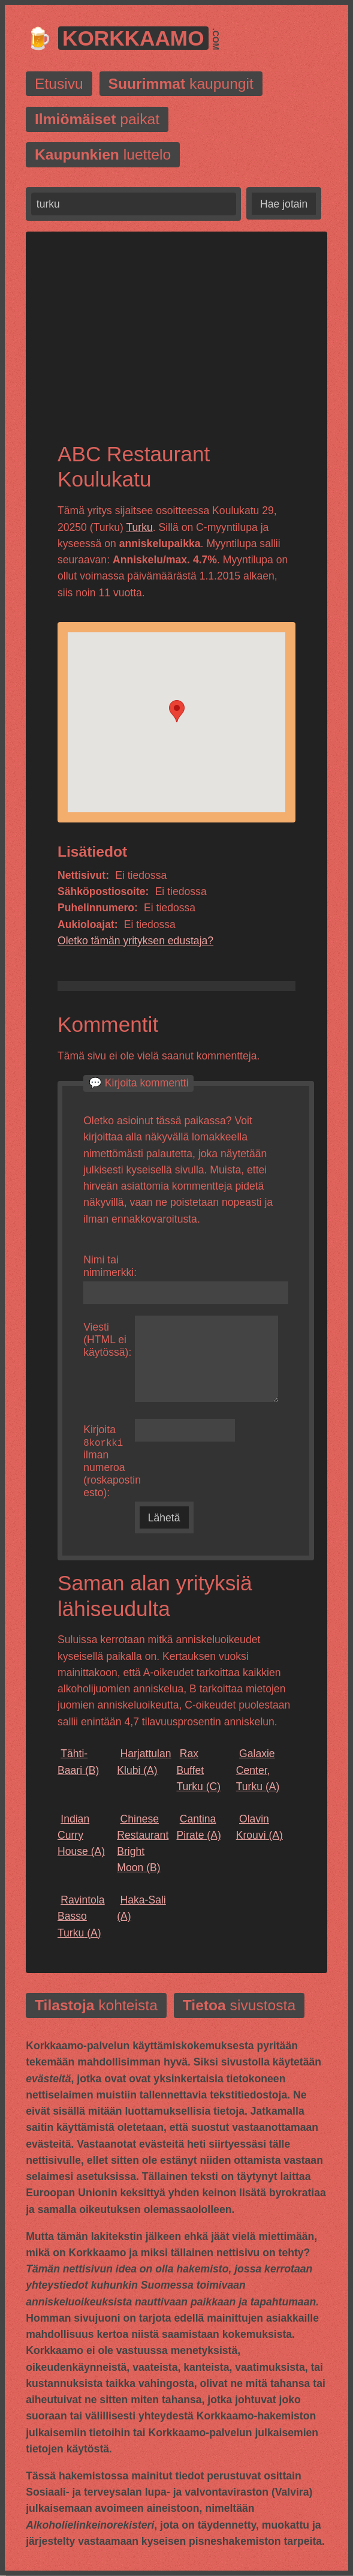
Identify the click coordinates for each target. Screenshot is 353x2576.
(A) (144, 1762)
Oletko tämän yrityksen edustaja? (135, 941)
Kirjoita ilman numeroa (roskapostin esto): (108, 1461)
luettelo (103, 154)
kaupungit (181, 84)
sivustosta (239, 2006)
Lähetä (164, 1518)
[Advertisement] (176, 347)
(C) (198, 1770)
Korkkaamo (133, 38)
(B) (78, 1762)
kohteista (96, 2006)
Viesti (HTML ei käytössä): (107, 1339)
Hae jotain (283, 204)
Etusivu (59, 84)
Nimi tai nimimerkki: (108, 1266)
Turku (139, 527)
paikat (97, 119)
